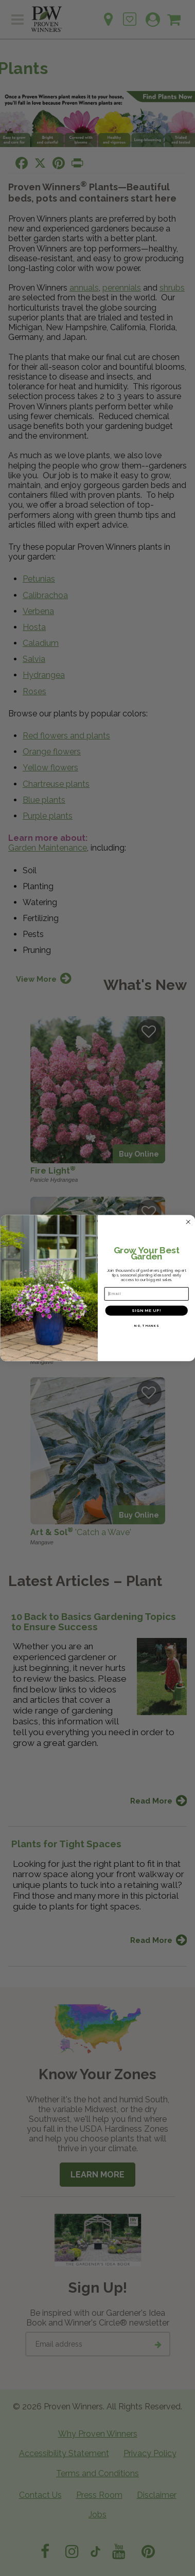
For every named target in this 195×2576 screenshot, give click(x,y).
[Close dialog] (188, 1221)
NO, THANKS (146, 1325)
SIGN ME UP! (146, 1310)
